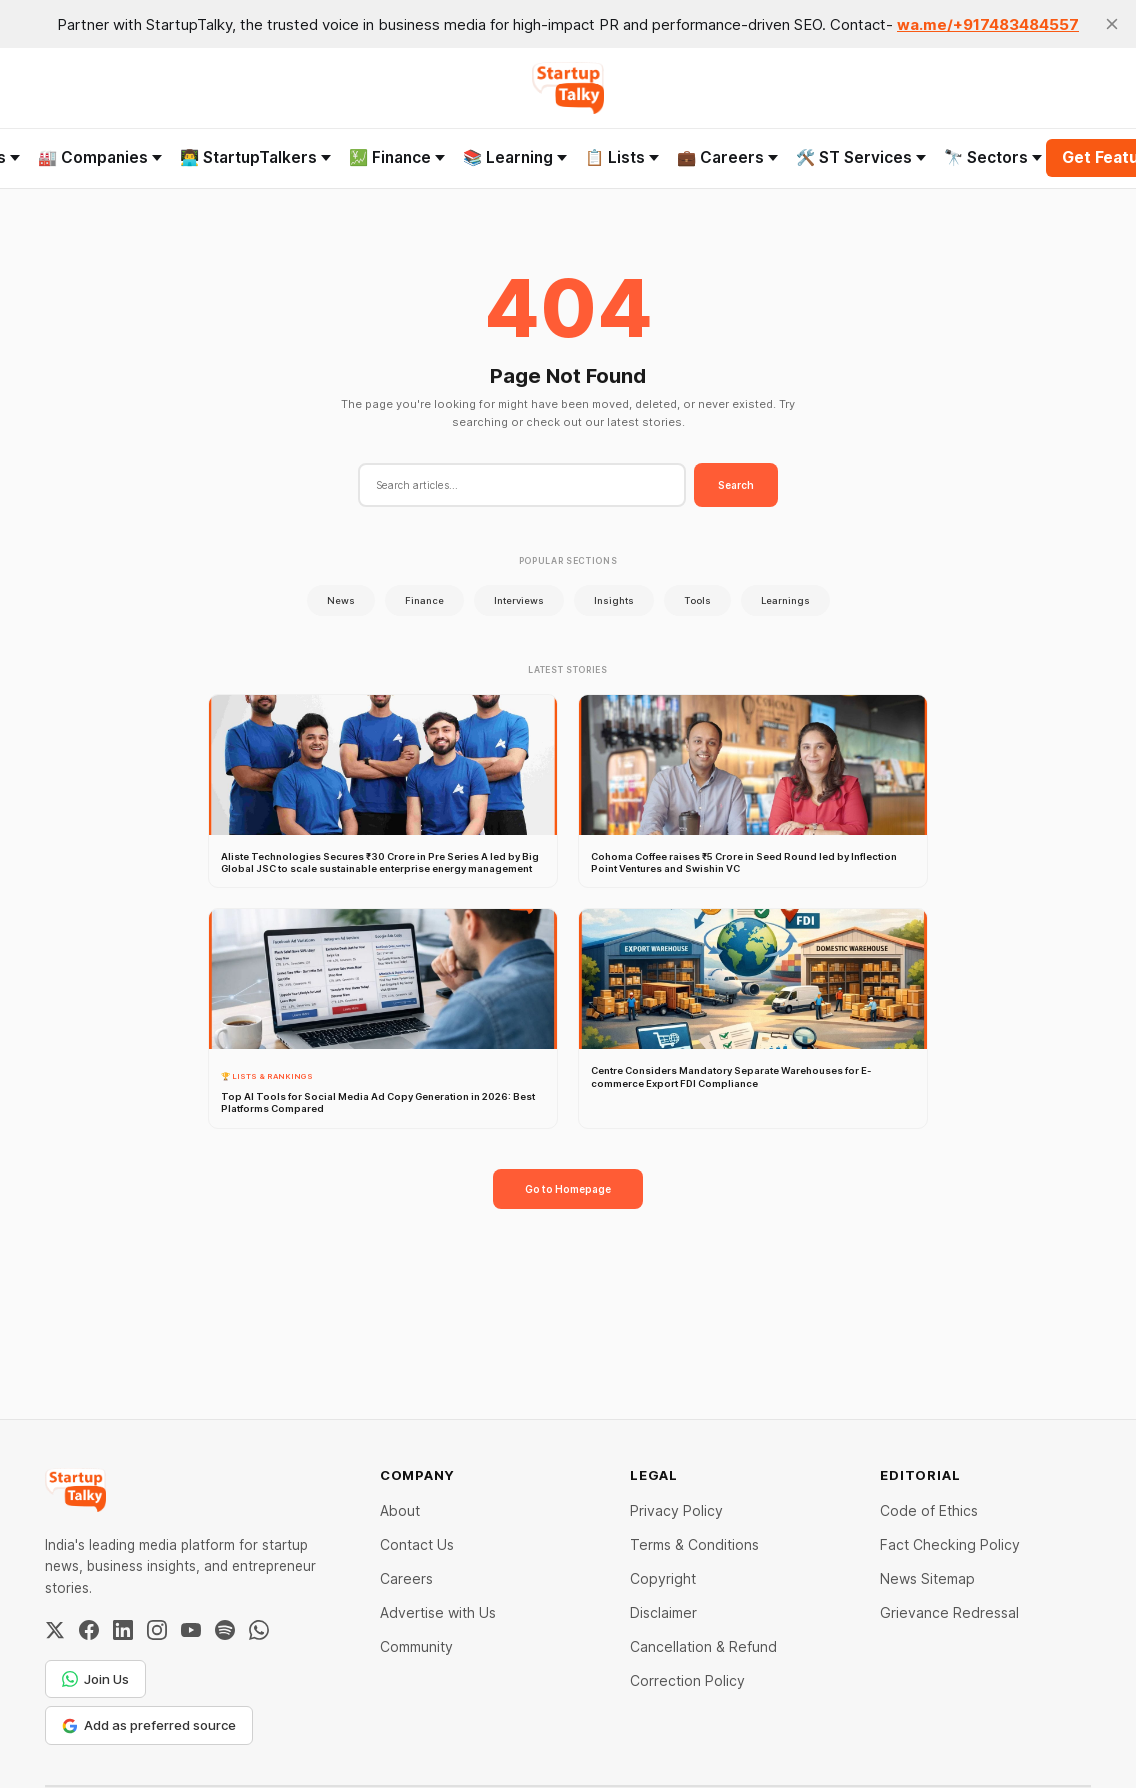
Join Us (95, 1679)
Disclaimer (663, 1612)
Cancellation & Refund (703, 1646)
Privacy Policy (676, 1510)
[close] (1112, 24)
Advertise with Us (438, 1612)
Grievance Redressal (949, 1612)
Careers (406, 1578)
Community (416, 1646)
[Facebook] (89, 1630)
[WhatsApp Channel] (259, 1630)
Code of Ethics (929, 1510)
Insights (614, 600)
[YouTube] (191, 1630)
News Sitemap (927, 1578)
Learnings (785, 600)
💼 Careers (727, 157)
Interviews (519, 600)
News (341, 600)
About (400, 1510)
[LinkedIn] (123, 1630)
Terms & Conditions (694, 1544)
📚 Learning (515, 157)
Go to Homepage (568, 1189)
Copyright (663, 1578)
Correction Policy (687, 1680)
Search (736, 485)
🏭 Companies (100, 157)
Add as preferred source (149, 1725)
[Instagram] (157, 1630)
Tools (697, 600)
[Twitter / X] (55, 1630)
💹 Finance (397, 157)
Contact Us (417, 1544)
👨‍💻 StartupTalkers (255, 157)
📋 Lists (622, 157)
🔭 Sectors (993, 157)
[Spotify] (225, 1630)
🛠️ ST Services (861, 157)
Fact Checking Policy (950, 1544)
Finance (424, 600)
